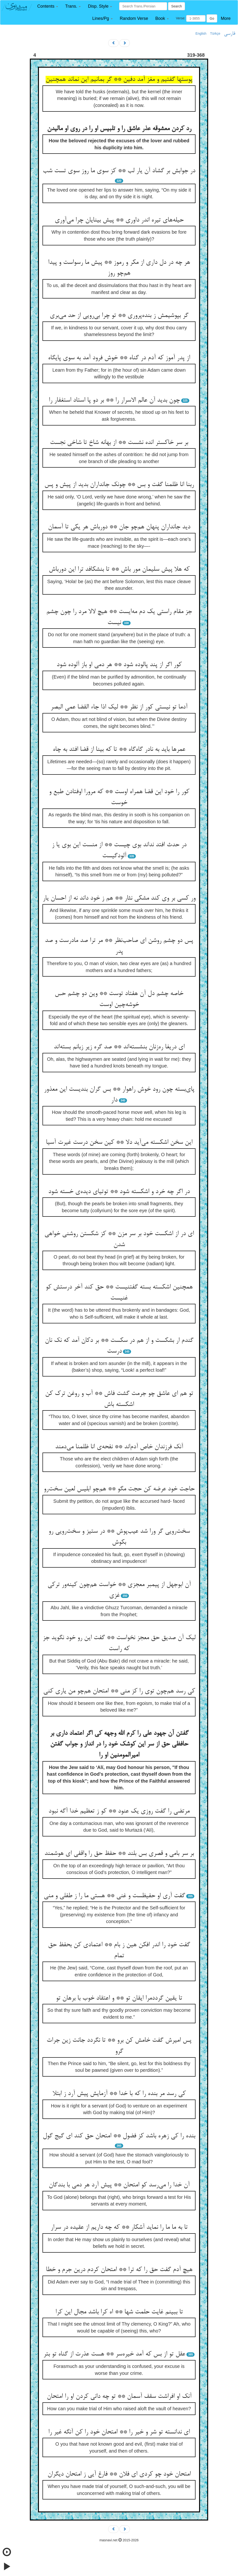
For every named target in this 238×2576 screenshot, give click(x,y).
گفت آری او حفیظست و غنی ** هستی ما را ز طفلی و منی (114, 1896)
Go (212, 18)
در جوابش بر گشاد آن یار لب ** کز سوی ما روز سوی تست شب (119, 171)
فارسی (229, 34)
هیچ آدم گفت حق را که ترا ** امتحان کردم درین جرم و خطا (119, 2270)
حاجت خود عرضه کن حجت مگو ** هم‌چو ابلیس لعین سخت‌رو (119, 1489)
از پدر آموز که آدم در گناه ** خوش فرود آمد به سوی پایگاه (119, 358)
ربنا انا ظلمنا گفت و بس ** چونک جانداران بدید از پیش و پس (119, 485)
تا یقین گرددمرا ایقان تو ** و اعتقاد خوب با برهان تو (119, 1998)
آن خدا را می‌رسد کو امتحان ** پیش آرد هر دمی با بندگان (119, 2185)
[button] (48, 6)
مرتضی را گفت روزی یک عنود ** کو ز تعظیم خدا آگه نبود (119, 1811)
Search (176, 6)
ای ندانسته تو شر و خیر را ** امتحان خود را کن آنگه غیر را (119, 2432)
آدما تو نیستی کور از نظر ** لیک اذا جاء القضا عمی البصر (119, 707)
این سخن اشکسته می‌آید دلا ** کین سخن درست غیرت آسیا (119, 1142)
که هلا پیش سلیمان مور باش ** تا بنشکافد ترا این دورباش (119, 569)
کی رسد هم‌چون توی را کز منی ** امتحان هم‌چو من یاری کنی (119, 1691)
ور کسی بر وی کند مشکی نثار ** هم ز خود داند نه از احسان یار (119, 898)
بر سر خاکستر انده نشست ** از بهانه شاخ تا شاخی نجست (119, 443)
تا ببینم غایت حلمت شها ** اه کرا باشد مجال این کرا (119, 2312)
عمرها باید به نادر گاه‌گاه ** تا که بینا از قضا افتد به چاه (119, 749)
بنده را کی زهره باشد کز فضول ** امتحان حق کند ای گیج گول (119, 2136)
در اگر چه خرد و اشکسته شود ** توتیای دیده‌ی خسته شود (119, 1192)
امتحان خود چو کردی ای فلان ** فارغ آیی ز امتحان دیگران (119, 2474)
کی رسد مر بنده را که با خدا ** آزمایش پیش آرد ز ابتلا (119, 2094)
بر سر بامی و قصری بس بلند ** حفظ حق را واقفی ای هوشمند (119, 1853)
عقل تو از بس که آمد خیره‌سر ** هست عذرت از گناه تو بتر (114, 2354)
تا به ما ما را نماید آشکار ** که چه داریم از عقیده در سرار (119, 2227)
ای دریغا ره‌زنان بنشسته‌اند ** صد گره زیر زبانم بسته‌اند (119, 1047)
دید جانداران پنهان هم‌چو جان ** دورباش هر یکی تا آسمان (119, 527)
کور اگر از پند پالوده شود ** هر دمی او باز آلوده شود (119, 665)
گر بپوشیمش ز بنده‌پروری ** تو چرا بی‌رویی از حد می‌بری (119, 316)
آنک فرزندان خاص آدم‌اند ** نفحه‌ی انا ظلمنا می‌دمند (119, 1447)
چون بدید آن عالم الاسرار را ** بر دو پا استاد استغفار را (114, 400)
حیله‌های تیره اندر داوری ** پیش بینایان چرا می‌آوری (119, 220)
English (201, 33)
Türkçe (215, 33)
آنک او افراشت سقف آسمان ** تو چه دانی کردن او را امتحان (119, 2396)
